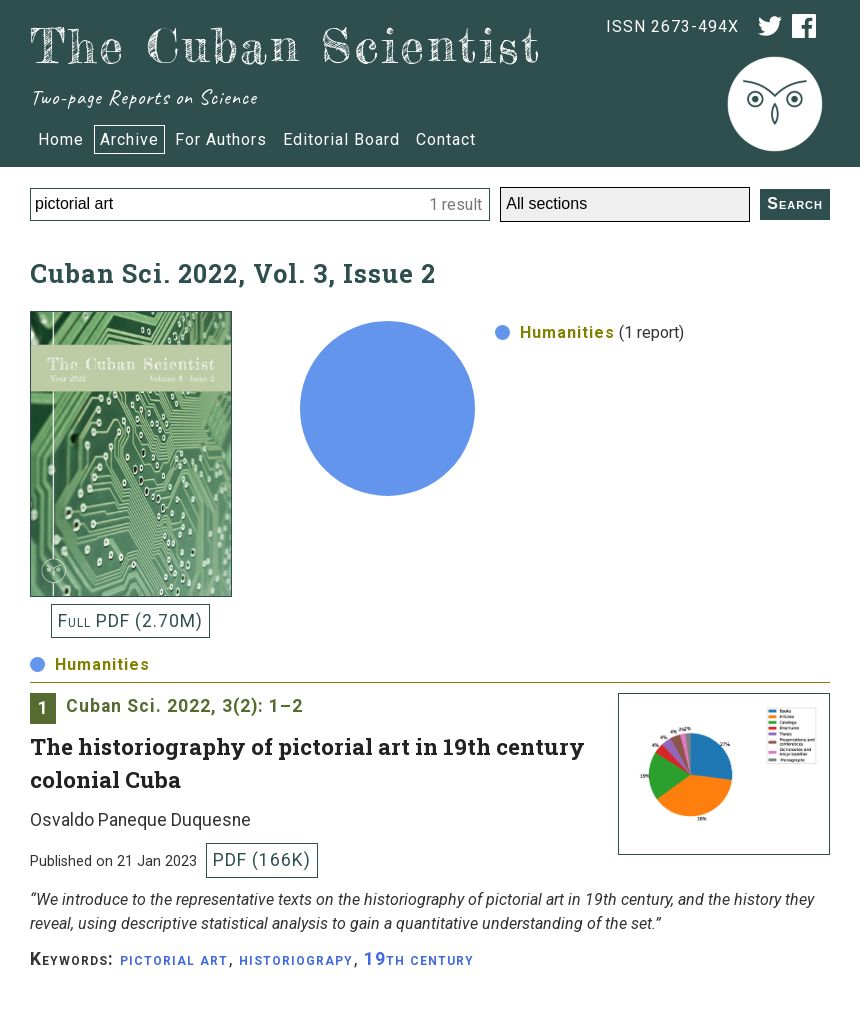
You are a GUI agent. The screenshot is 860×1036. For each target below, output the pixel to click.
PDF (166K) (262, 860)
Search (795, 203)
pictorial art (174, 959)
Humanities (555, 332)
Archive (129, 139)
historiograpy (296, 959)
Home (61, 139)
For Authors (221, 139)
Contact (446, 139)
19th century (419, 959)
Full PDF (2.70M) (130, 621)
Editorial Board (341, 139)
